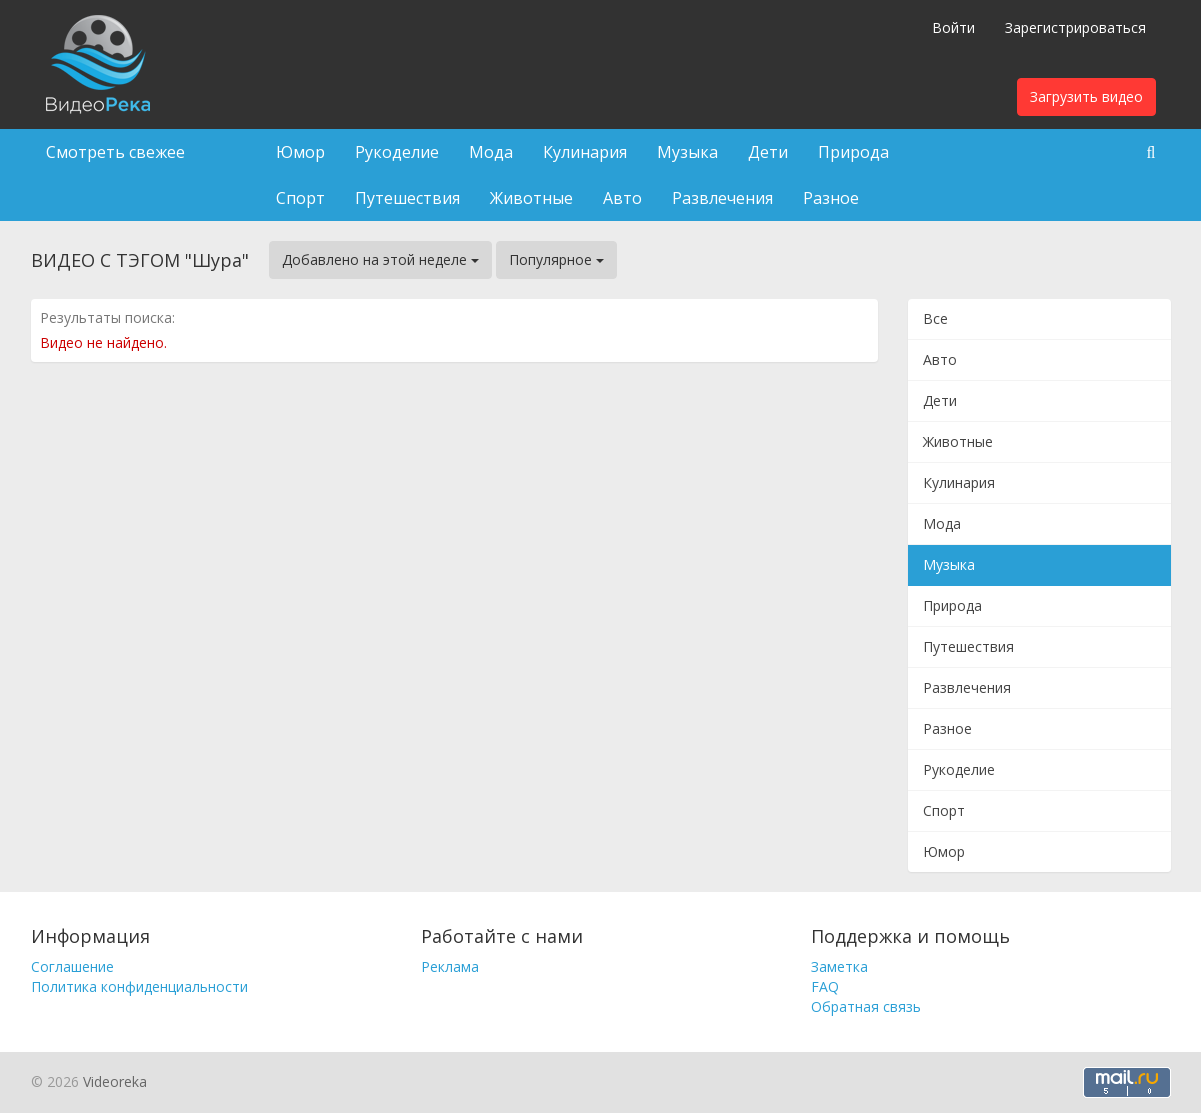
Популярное (556, 259)
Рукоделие (397, 152)
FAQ (825, 986)
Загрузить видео (1086, 96)
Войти (953, 27)
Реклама (450, 966)
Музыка (687, 152)
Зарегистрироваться (1075, 27)
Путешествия (407, 198)
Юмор (300, 152)
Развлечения (722, 198)
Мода (491, 152)
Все (935, 318)
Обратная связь (866, 1006)
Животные (531, 198)
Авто (622, 198)
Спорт (300, 198)
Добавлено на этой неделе (380, 259)
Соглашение (72, 966)
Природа (853, 152)
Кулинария (585, 152)
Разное (831, 198)
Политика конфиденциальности (139, 986)
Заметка (839, 966)
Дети (768, 152)
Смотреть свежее (115, 152)
